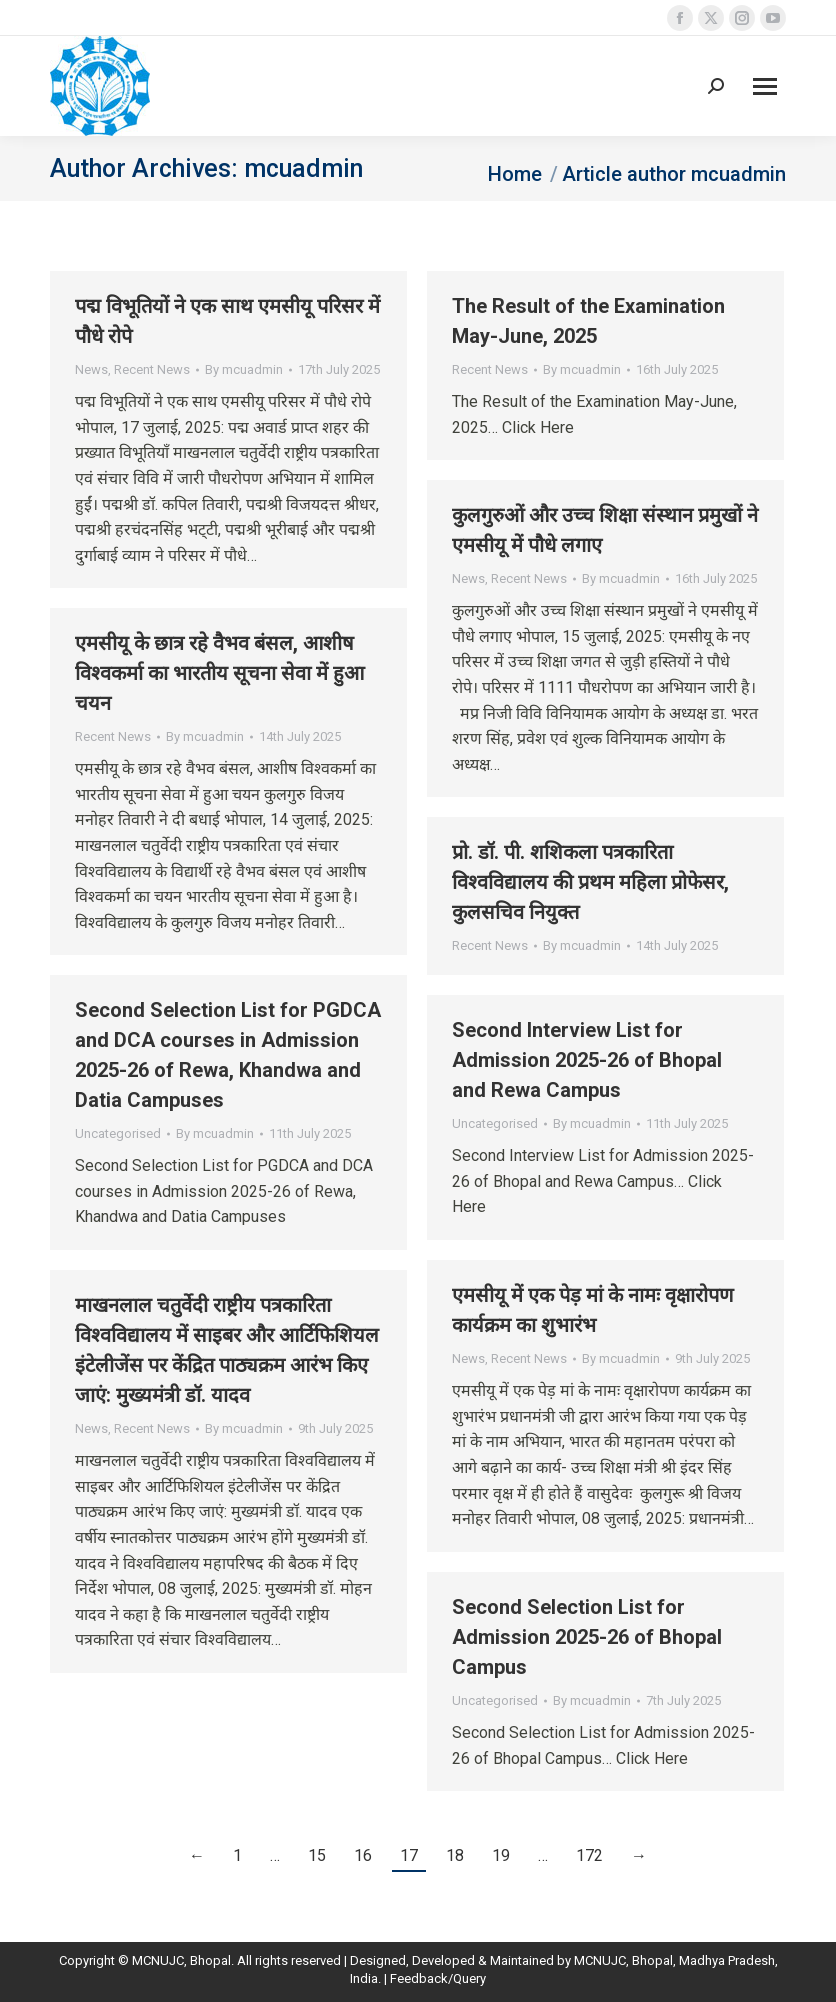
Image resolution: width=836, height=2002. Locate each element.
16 (363, 1855)
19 (501, 1855)
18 (455, 1855)
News (91, 369)
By (244, 369)
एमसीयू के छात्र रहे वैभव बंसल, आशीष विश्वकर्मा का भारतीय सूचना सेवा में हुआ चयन (219, 673)
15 (317, 1855)
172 (589, 1855)
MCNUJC (600, 1960)
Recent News (152, 369)
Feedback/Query (438, 1978)
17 (409, 1855)
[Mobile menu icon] (765, 86)
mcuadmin (303, 168)
